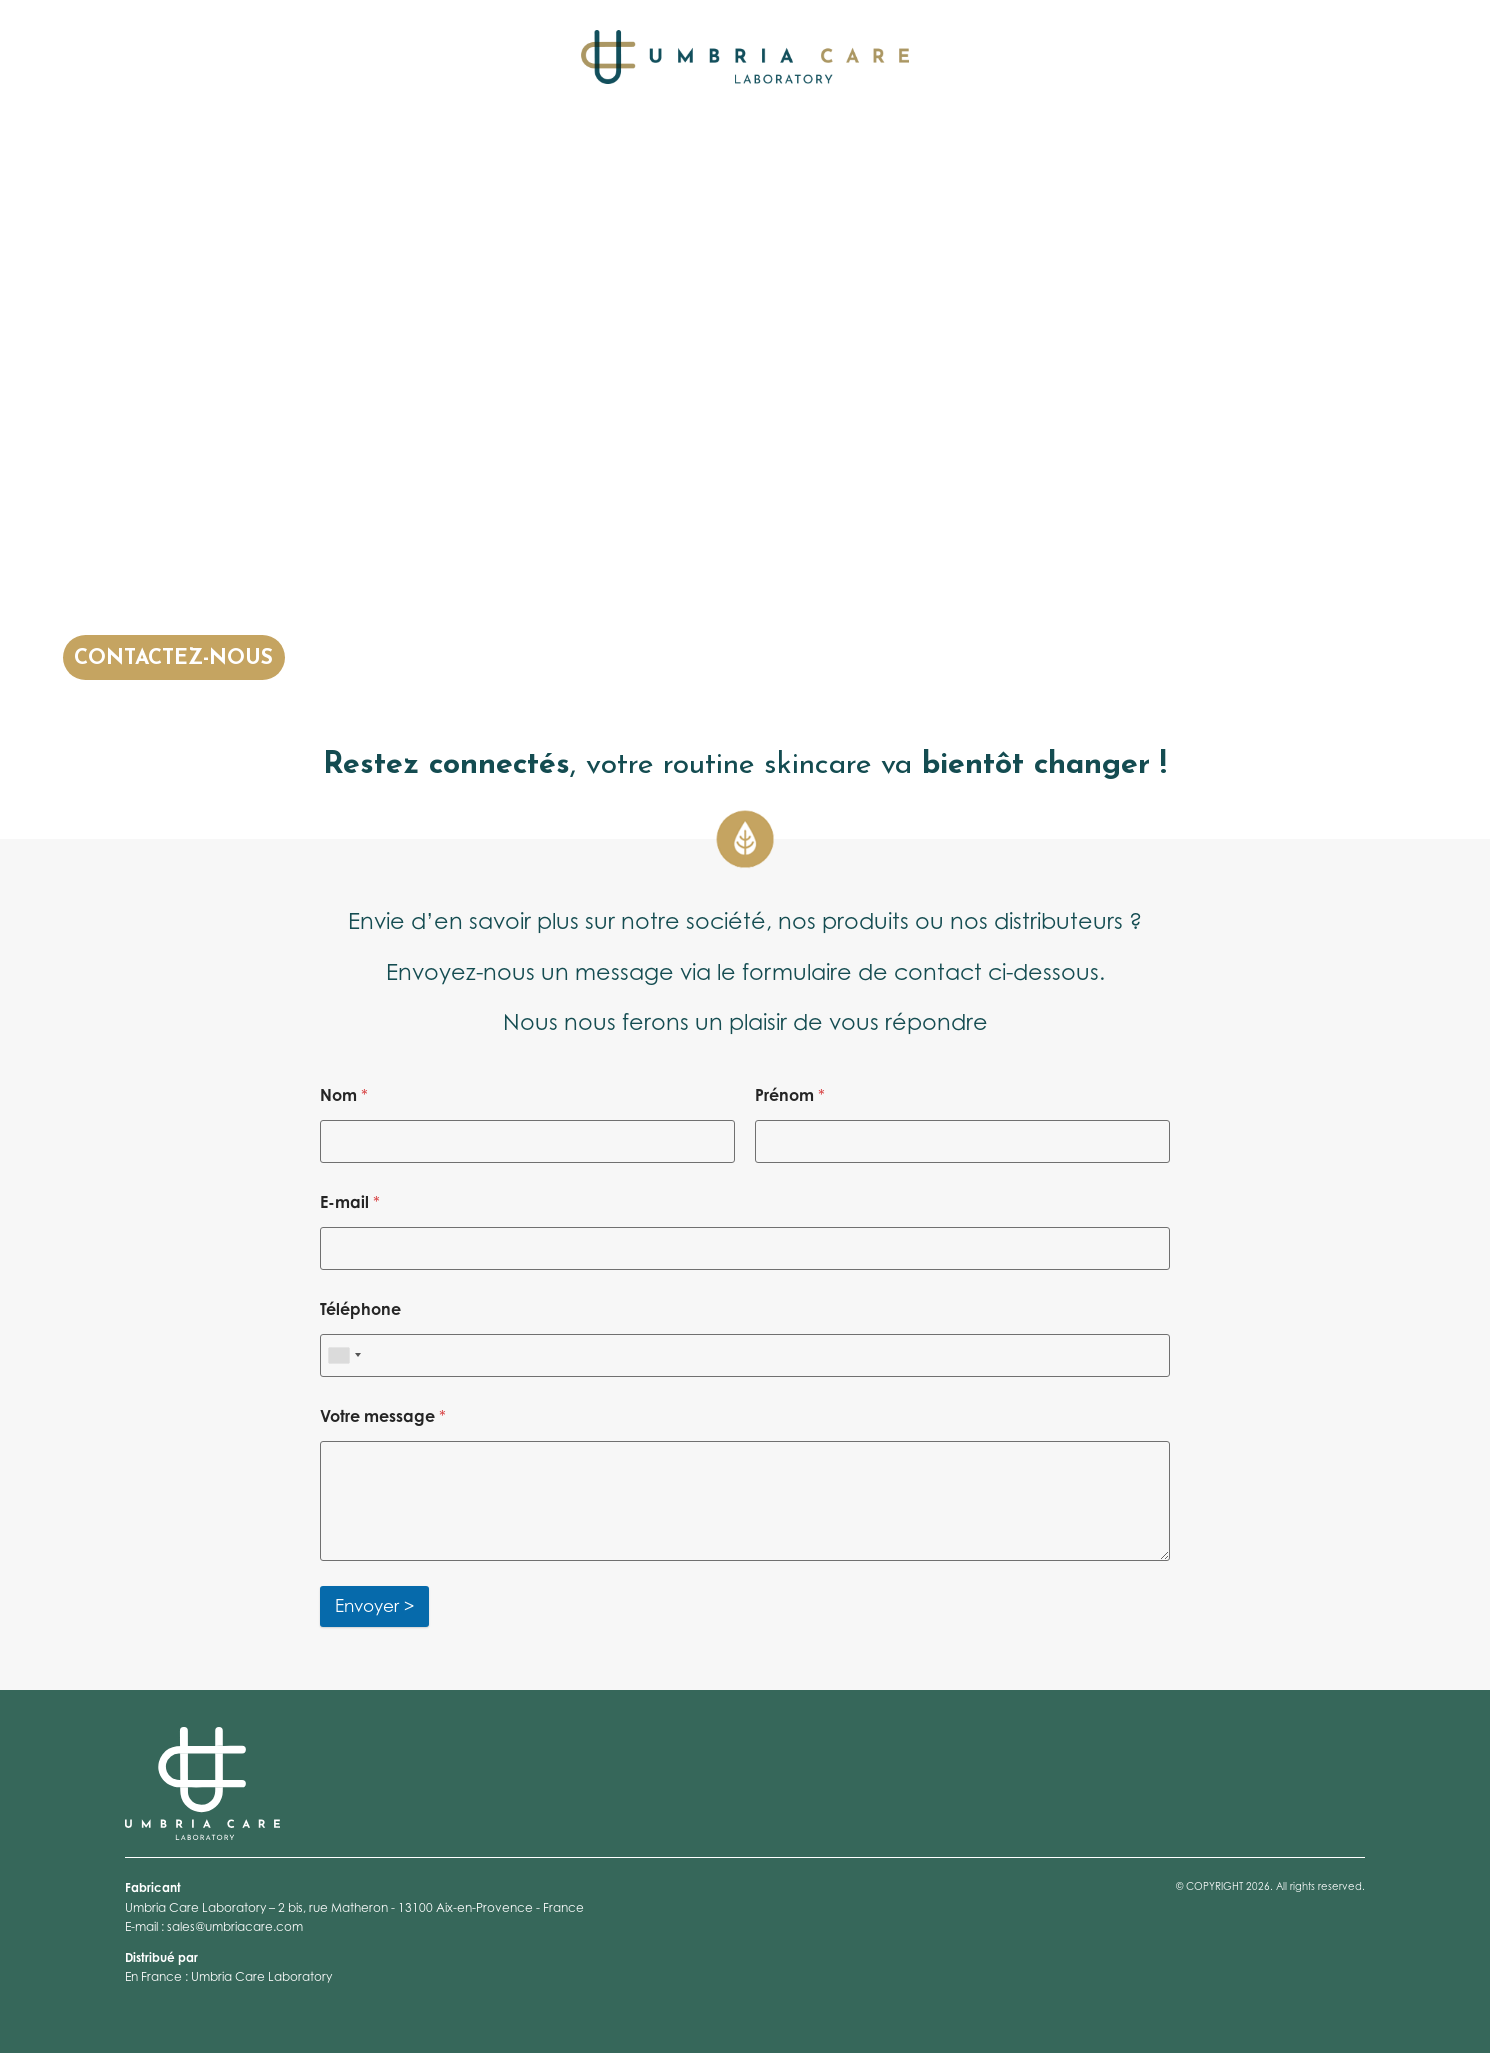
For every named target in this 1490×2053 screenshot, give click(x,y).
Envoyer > (374, 1606)
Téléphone (360, 1309)
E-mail (350, 1202)
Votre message (383, 1416)
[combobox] (344, 1355)
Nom (344, 1095)
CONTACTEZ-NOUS (173, 658)
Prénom (790, 1095)
